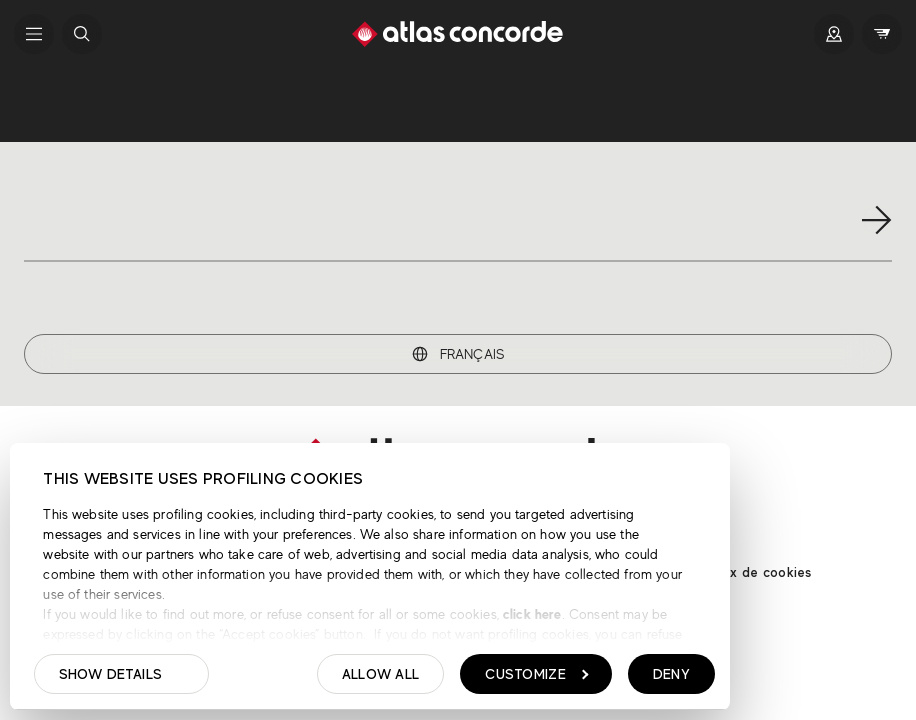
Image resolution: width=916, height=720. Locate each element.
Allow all (381, 674)
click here (530, 614)
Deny (671, 674)
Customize (536, 674)
